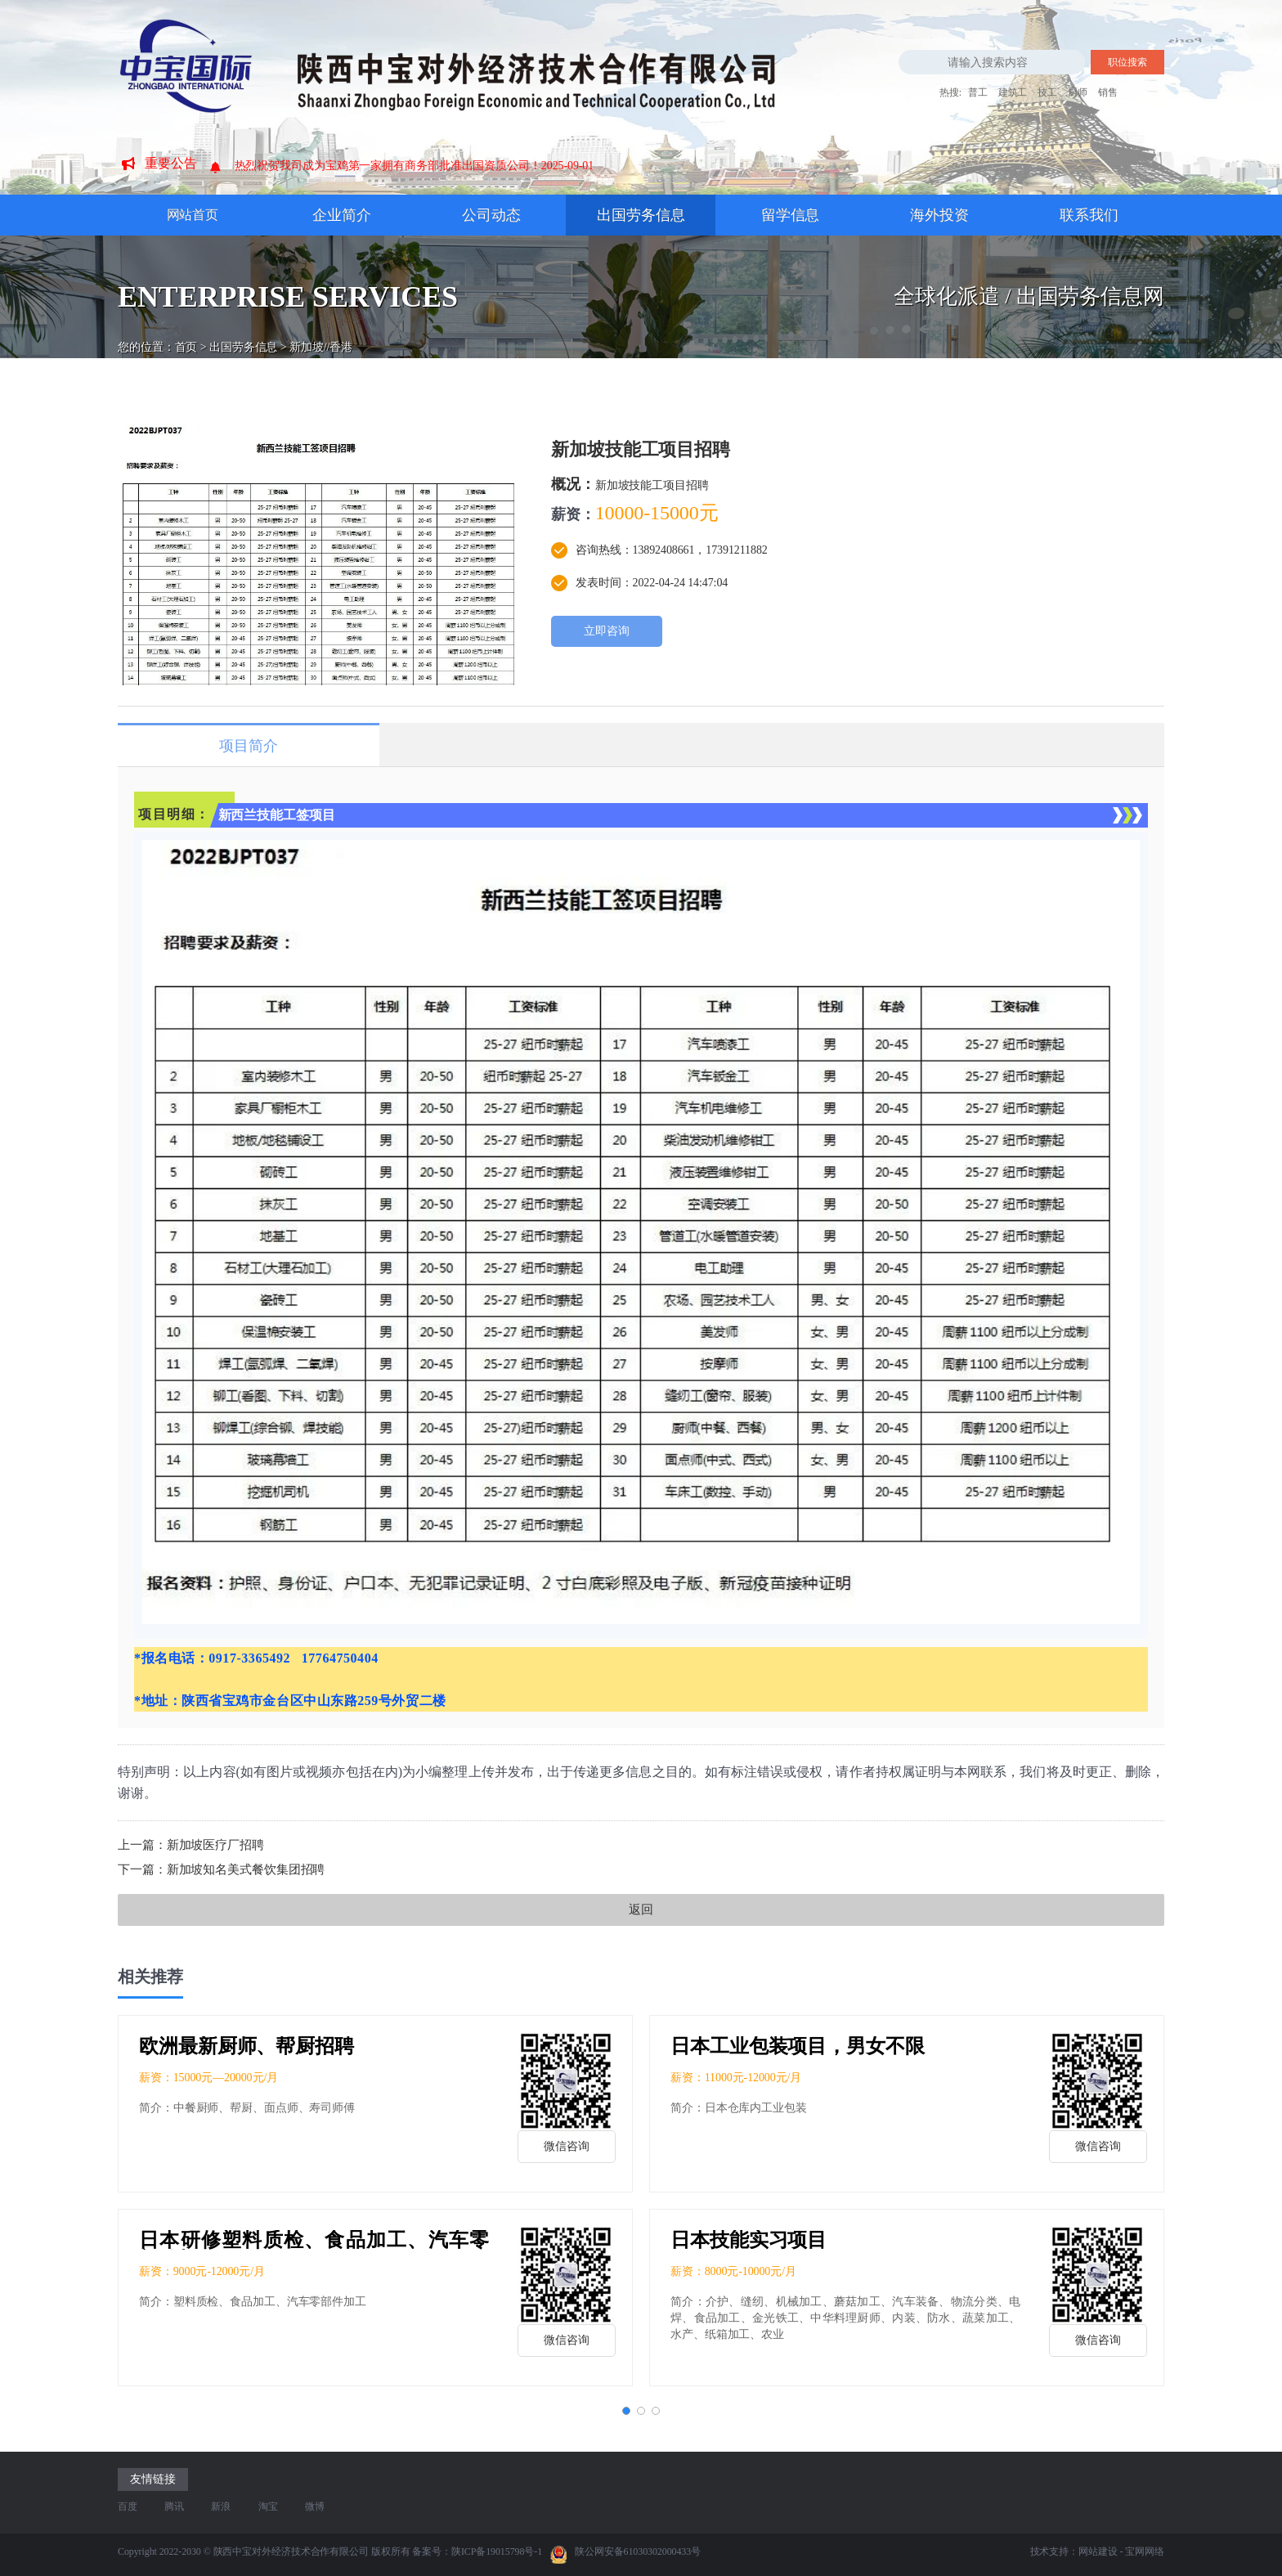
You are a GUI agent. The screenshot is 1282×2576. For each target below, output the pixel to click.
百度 (127, 2506)
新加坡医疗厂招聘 (215, 1844)
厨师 (1077, 92)
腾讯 (174, 2506)
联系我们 (1089, 215)
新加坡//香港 (320, 332)
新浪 (221, 2506)
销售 (1108, 92)
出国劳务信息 (640, 215)
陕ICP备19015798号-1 (496, 2551)
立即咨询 (607, 631)
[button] (626, 2411)
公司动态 (491, 215)
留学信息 (790, 215)
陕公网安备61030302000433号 (625, 2555)
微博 (315, 2506)
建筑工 (1013, 92)
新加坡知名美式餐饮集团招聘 (246, 1869)
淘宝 (268, 2506)
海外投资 (939, 215)
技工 (1047, 92)
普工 (978, 92)
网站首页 (193, 215)
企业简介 (341, 215)
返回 (641, 1909)
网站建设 (1098, 2551)
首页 (186, 332)
